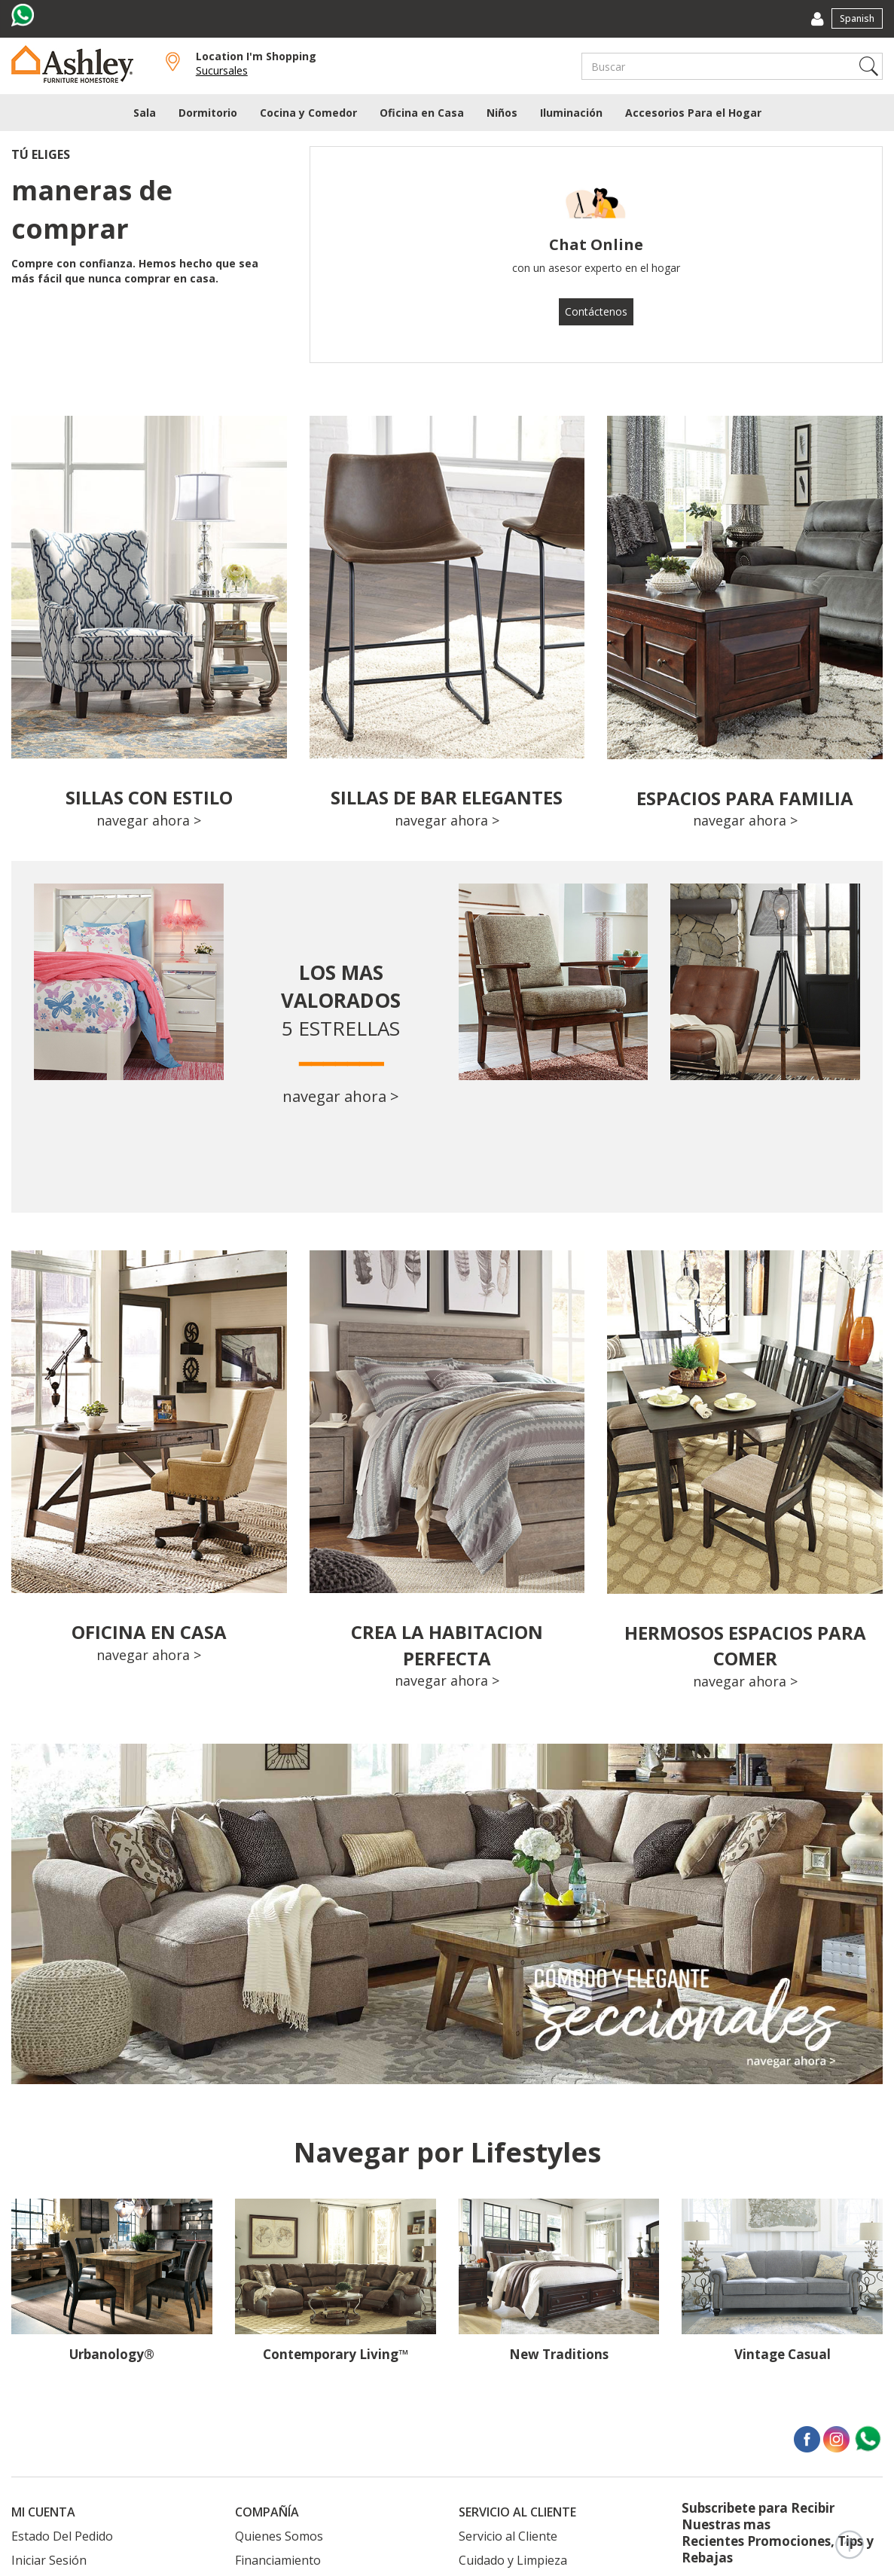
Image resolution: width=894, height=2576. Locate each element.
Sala (144, 112)
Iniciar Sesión (49, 2560)
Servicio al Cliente (508, 2536)
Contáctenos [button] (596, 311)
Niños (502, 112)
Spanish (857, 18)
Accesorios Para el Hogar (693, 112)
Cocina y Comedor (308, 112)
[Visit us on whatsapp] (24, 15)
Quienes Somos (279, 2536)
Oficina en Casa (422, 112)
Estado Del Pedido (62, 2536)
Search (868, 66)
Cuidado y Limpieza (513, 2560)
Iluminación (571, 112)
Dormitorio (207, 112)
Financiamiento (278, 2560)
